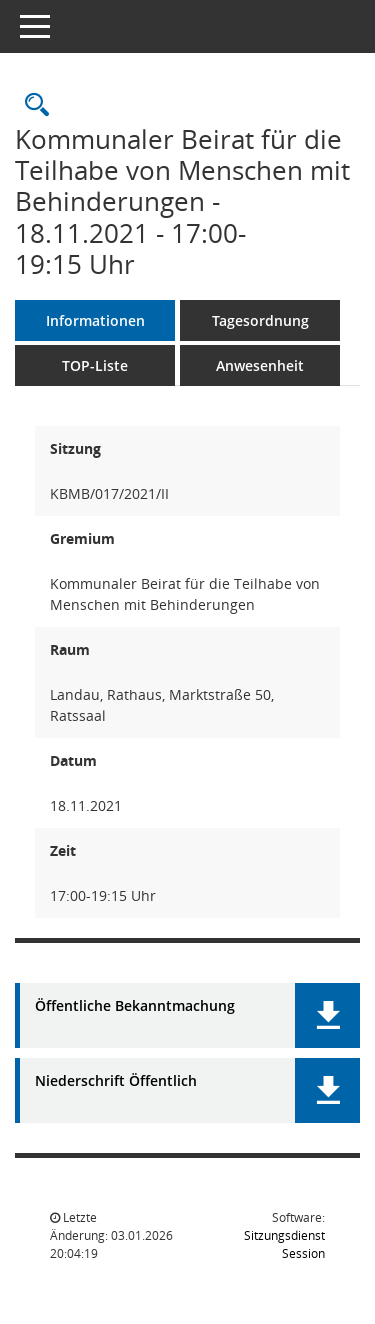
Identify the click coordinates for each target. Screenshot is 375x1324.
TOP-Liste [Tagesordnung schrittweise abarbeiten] (95, 365)
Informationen (95, 320)
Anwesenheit (260, 365)
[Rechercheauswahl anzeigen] (32, 105)
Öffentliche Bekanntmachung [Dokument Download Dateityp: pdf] (135, 1006)
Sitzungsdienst (284, 1244)
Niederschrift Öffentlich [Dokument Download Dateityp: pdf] (116, 1081)
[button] (327, 1015)
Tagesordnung (260, 320)
